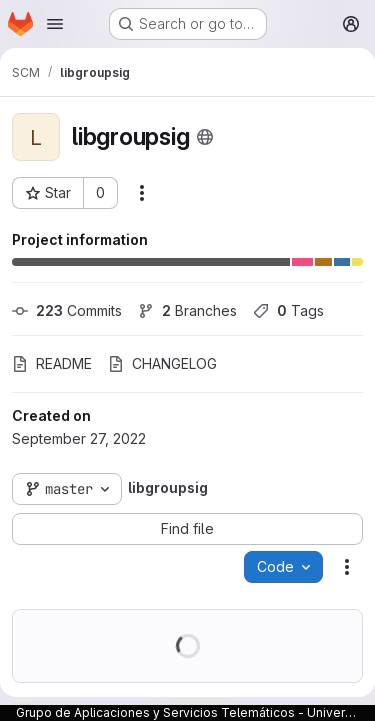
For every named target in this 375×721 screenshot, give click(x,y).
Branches (187, 310)
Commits (67, 310)
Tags (288, 310)
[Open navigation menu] (55, 24)
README (52, 363)
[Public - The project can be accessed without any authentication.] (205, 137)
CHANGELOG (162, 363)
